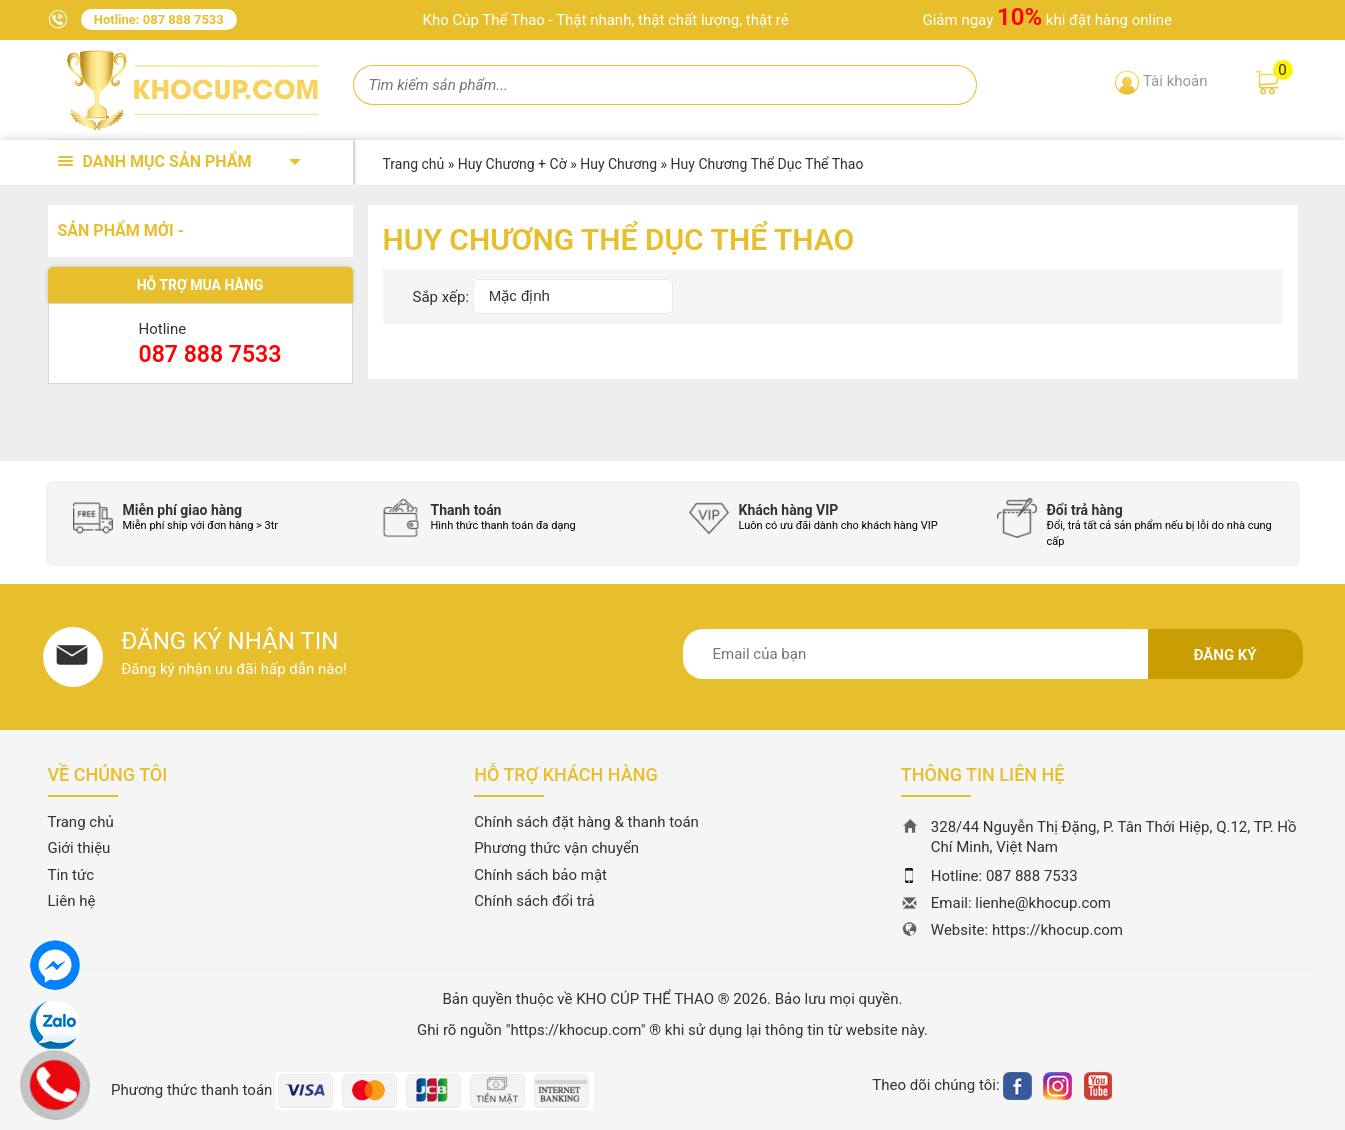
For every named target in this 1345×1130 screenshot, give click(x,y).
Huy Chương (618, 164)
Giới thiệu (79, 848)
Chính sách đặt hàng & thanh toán (586, 822)
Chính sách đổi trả (534, 901)
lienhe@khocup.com (1043, 903)
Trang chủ (81, 822)
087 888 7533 (210, 354)
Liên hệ (72, 901)
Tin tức (71, 875)
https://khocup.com (1057, 930)
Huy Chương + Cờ (512, 164)
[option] (212, 518)
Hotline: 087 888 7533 (159, 19)
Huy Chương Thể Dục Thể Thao (767, 164)
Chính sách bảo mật (540, 875)
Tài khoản (1175, 81)
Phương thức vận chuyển (556, 848)
